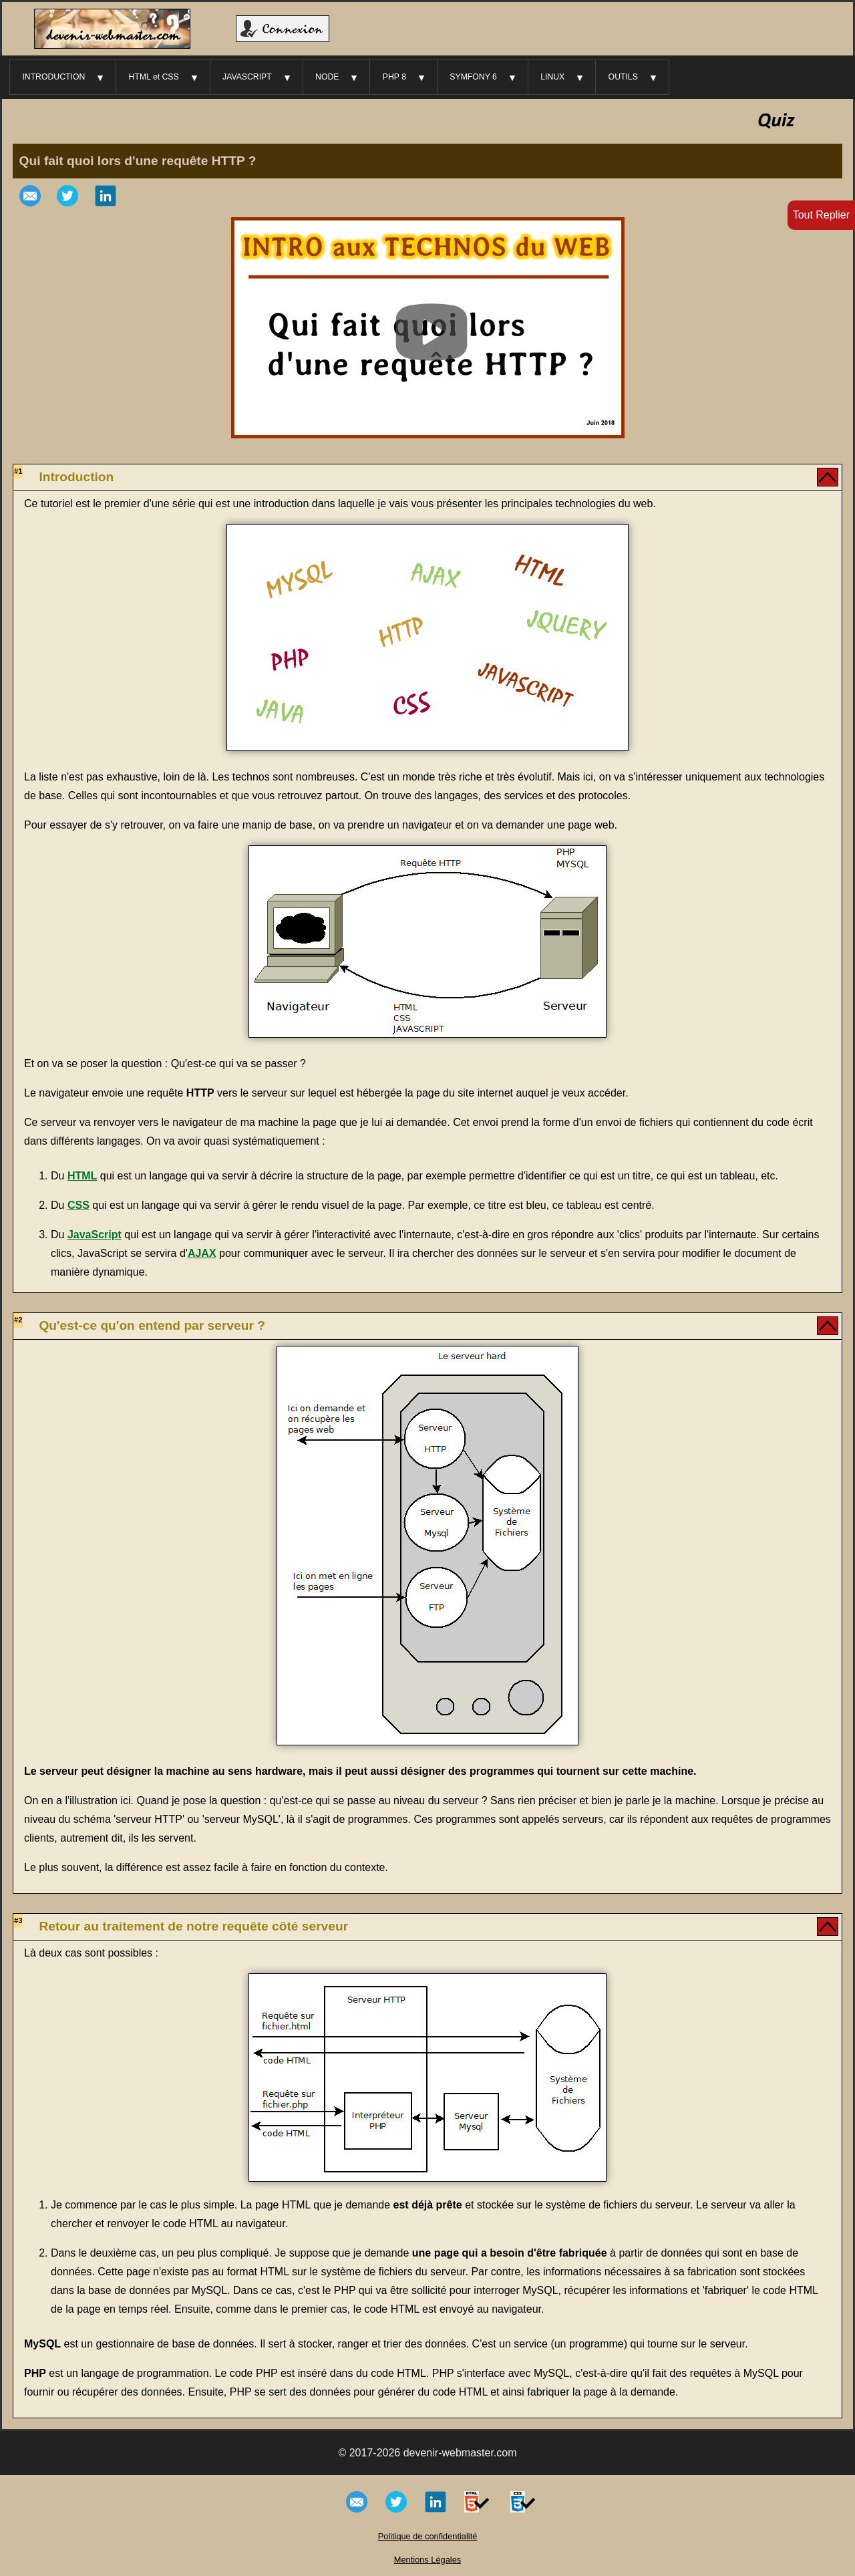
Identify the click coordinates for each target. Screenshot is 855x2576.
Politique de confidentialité (428, 2536)
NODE (327, 77)
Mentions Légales (427, 2560)
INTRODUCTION (53, 77)
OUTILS (623, 77)
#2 (18, 1320)
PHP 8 (394, 77)
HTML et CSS (154, 77)
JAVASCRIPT (247, 77)
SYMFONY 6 (473, 77)
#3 (18, 1920)
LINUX (552, 77)
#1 (18, 471)
